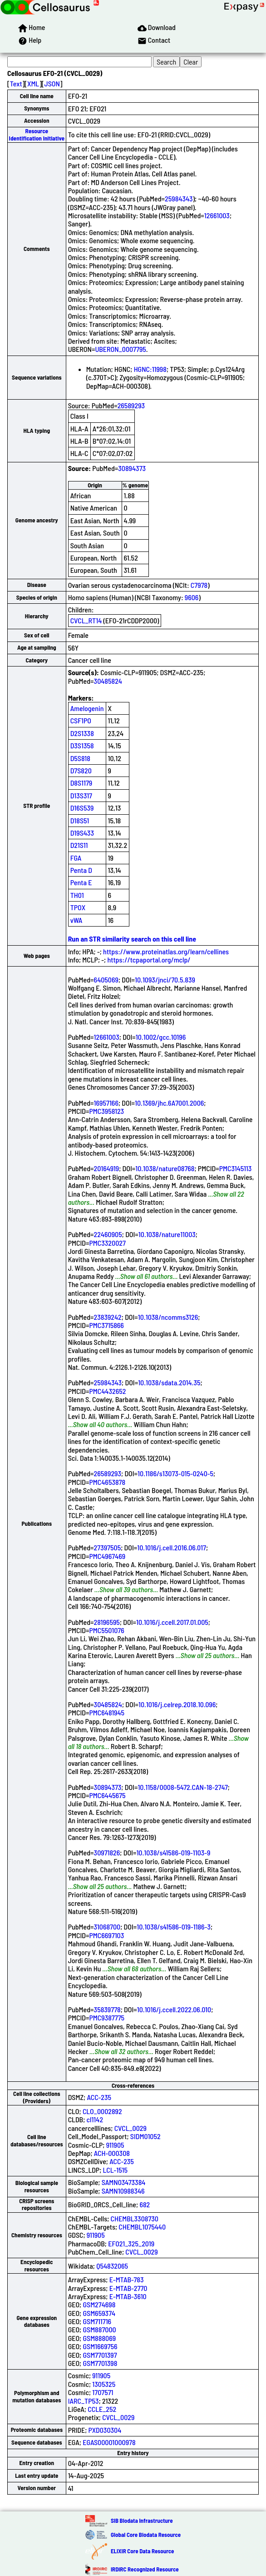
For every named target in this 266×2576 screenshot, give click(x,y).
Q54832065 (112, 2265)
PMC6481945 (106, 1712)
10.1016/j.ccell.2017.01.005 (172, 1622)
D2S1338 (82, 733)
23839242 (108, 1317)
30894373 (132, 468)
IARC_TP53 (83, 2400)
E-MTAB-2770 (128, 2288)
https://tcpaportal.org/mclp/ (148, 959)
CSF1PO (80, 720)
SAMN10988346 (123, 2190)
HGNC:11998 (150, 369)
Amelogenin (87, 708)
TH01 (77, 895)
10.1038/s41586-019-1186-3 (174, 1926)
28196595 (107, 1622)
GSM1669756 (100, 2346)
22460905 (108, 1234)
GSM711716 (97, 2321)
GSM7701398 (100, 2363)
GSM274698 (99, 2304)
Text (16, 83)
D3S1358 (82, 745)
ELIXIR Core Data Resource (142, 2551)
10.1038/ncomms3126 (168, 1317)
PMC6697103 (106, 1935)
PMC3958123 (106, 1111)
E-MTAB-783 (126, 2279)
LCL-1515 (115, 2169)
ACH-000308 (112, 2153)
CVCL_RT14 (86, 620)
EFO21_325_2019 (131, 2243)
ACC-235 (99, 2097)
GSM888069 (99, 2338)
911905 (115, 2144)
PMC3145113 (235, 1168)
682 (144, 2204)
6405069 (106, 979)
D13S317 (81, 795)
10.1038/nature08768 (164, 1168)
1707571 (102, 2392)
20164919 (106, 1168)
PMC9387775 (106, 2017)
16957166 (106, 1102)
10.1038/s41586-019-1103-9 (173, 1852)
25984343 (179, 198)
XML (33, 83)
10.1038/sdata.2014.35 (169, 1382)
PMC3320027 (107, 1242)
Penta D (81, 870)
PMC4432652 (107, 1391)
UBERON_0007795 (120, 349)
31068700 (107, 1926)
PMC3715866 (106, 1325)
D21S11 (79, 845)
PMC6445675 (107, 1795)
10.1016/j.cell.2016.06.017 (171, 1547)
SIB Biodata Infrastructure (142, 2520)
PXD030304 (105, 2430)
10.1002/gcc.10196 (161, 1036)
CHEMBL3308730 (134, 2218)
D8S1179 (81, 782)
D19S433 (82, 832)
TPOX (78, 907)
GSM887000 (99, 2329)
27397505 (107, 1547)
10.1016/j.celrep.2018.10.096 (177, 1704)
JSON (52, 83)
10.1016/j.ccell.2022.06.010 (174, 2009)
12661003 (217, 215)
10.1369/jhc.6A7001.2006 (169, 1102)
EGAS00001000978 (109, 2442)
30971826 (107, 1852)
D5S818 (80, 758)
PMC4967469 (107, 1556)
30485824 (108, 681)
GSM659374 (99, 2313)
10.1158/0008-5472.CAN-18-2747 (182, 1787)
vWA (76, 920)
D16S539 (82, 807)
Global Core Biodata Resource (146, 2534)
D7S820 (81, 770)
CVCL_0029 (130, 2128)
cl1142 (95, 2119)
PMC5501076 (106, 1630)
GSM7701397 (100, 2354)
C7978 (199, 585)
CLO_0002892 (102, 2111)
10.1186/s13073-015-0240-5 (175, 1473)
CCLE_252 (102, 2409)
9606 (192, 597)
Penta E (81, 882)
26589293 (131, 405)
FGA (76, 857)
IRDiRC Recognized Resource (145, 2569)
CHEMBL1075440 (142, 2226)
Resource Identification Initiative (36, 134)
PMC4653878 (107, 1482)
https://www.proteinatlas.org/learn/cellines (166, 951)
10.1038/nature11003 (167, 1234)
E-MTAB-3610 (128, 2296)
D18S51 (79, 820)
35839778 (107, 2009)
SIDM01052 (145, 2136)
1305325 (103, 2384)
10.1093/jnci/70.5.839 (165, 979)
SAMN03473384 (124, 2182)
